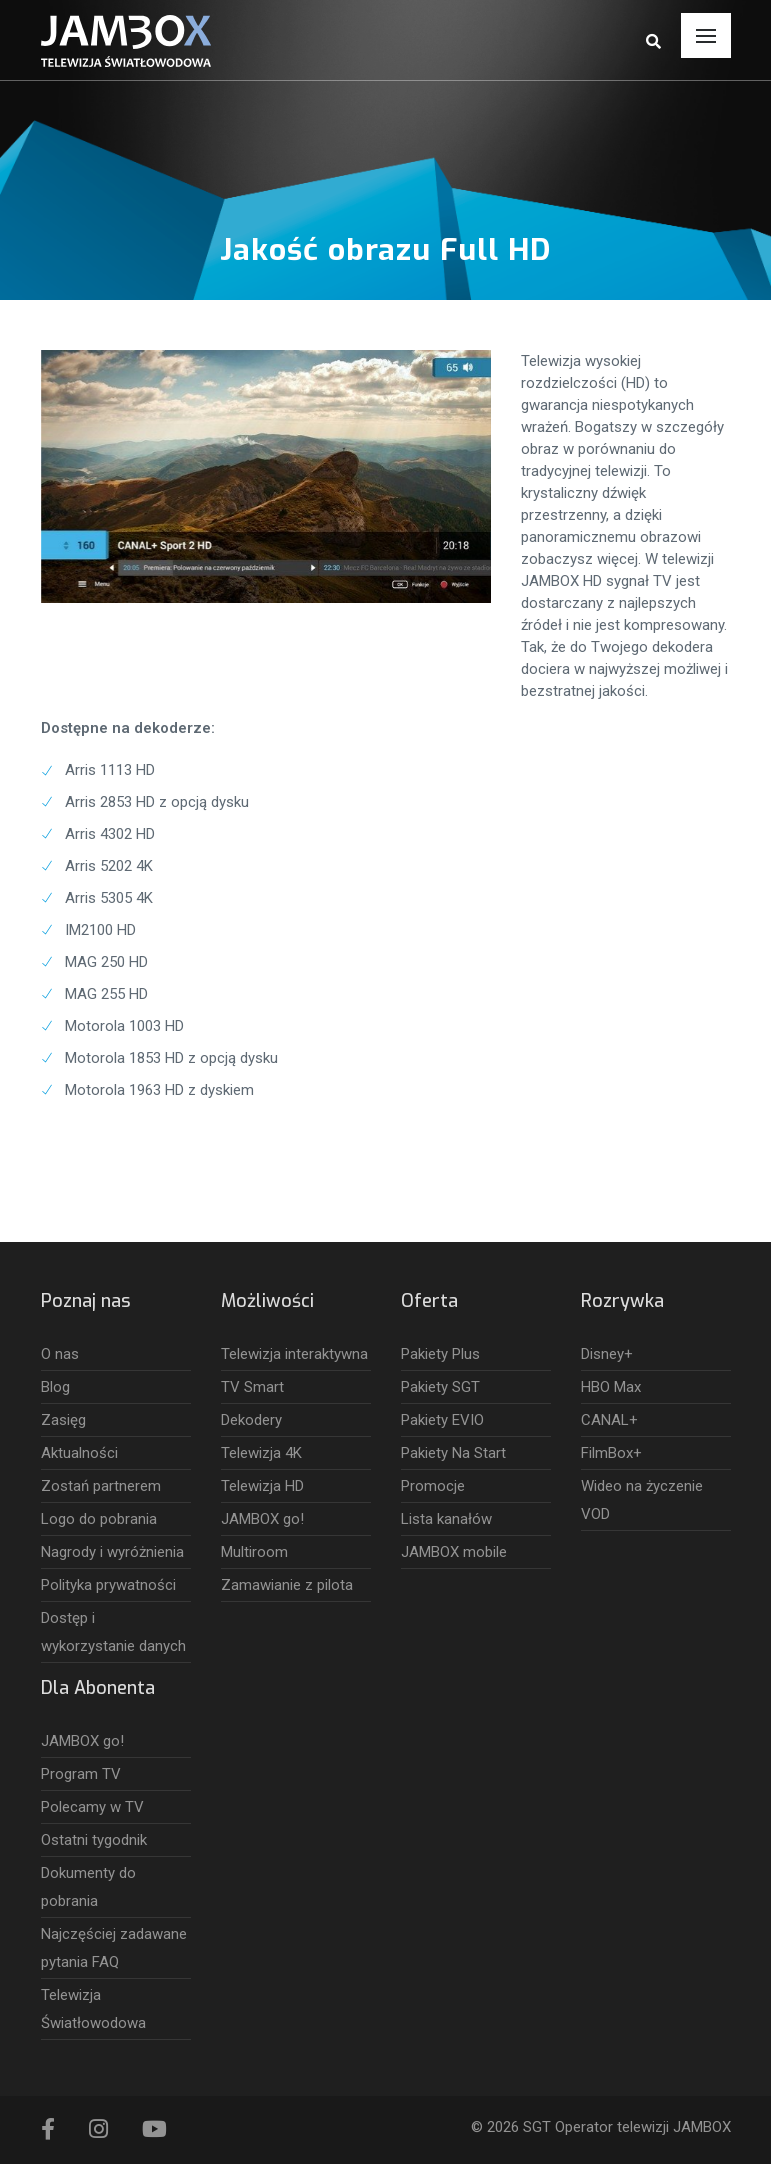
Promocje (433, 1486)
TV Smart (252, 1387)
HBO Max (611, 1387)
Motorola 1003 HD (124, 1026)
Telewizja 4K (261, 1453)
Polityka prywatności (108, 1585)
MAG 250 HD (106, 962)
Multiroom (254, 1552)
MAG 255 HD (106, 994)
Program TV (81, 1774)
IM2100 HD (100, 930)
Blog (55, 1387)
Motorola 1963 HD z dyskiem (159, 1090)
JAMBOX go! (262, 1519)
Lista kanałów (446, 1519)
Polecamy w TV (92, 1807)
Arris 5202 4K (109, 866)
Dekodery (251, 1420)
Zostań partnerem (101, 1486)
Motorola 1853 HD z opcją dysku (171, 1058)
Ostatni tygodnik (94, 1840)
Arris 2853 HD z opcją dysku (157, 802)
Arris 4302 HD (110, 834)
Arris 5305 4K (109, 898)
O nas (60, 1354)
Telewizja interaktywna (294, 1354)
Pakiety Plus (440, 1354)
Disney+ (607, 1354)
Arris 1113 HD (110, 770)
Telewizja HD (262, 1486)
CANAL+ (609, 1420)
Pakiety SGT (440, 1387)
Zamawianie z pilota (287, 1585)
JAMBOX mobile (454, 1552)
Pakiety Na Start (453, 1453)
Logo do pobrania (99, 1519)
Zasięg (63, 1420)
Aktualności (79, 1453)
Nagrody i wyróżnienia (112, 1552)
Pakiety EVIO (442, 1420)
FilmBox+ (611, 1453)
